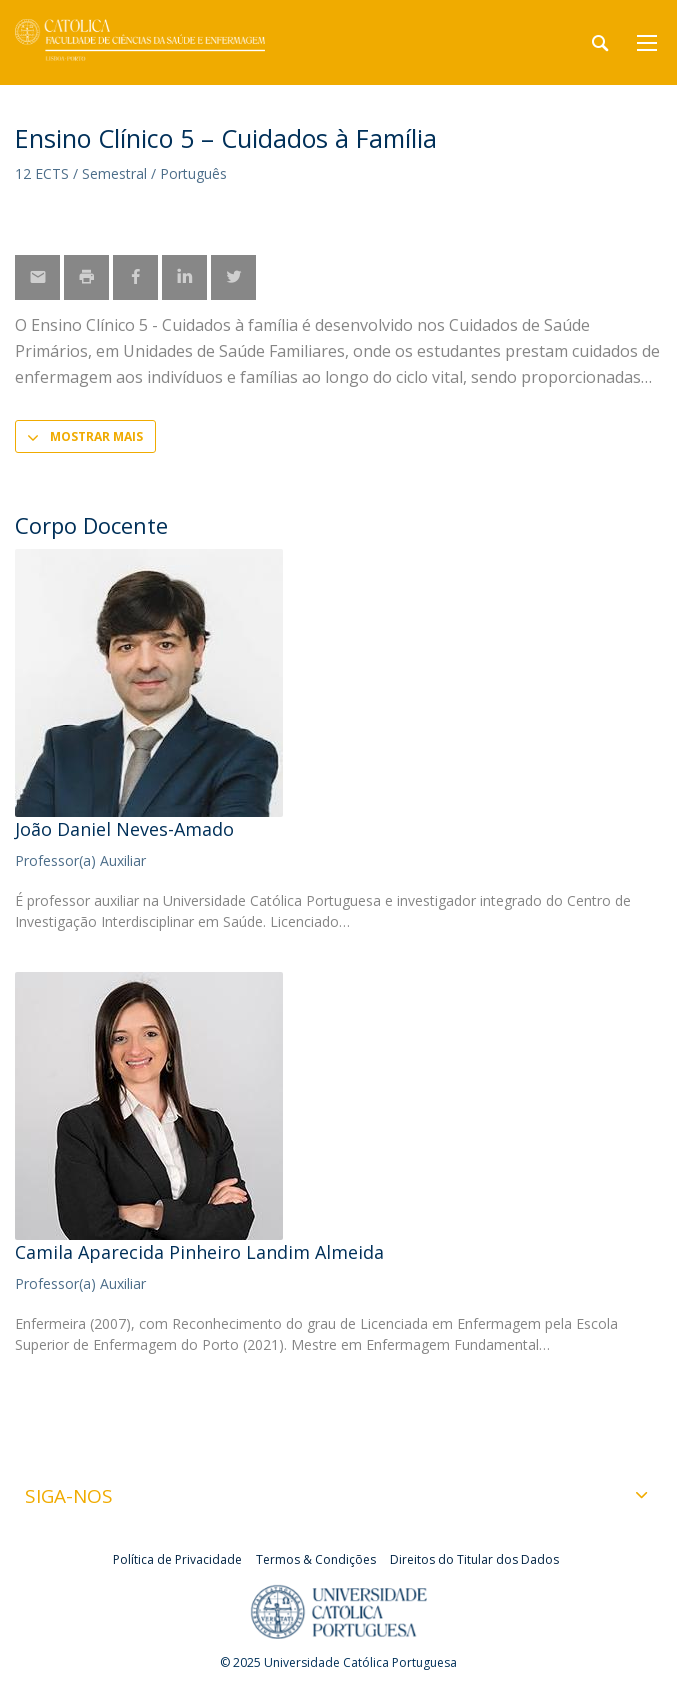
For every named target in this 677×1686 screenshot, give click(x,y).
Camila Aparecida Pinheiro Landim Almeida (199, 1252)
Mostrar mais (96, 436)
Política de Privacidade (177, 1559)
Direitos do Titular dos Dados (474, 1559)
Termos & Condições (316, 1559)
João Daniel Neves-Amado (124, 829)
